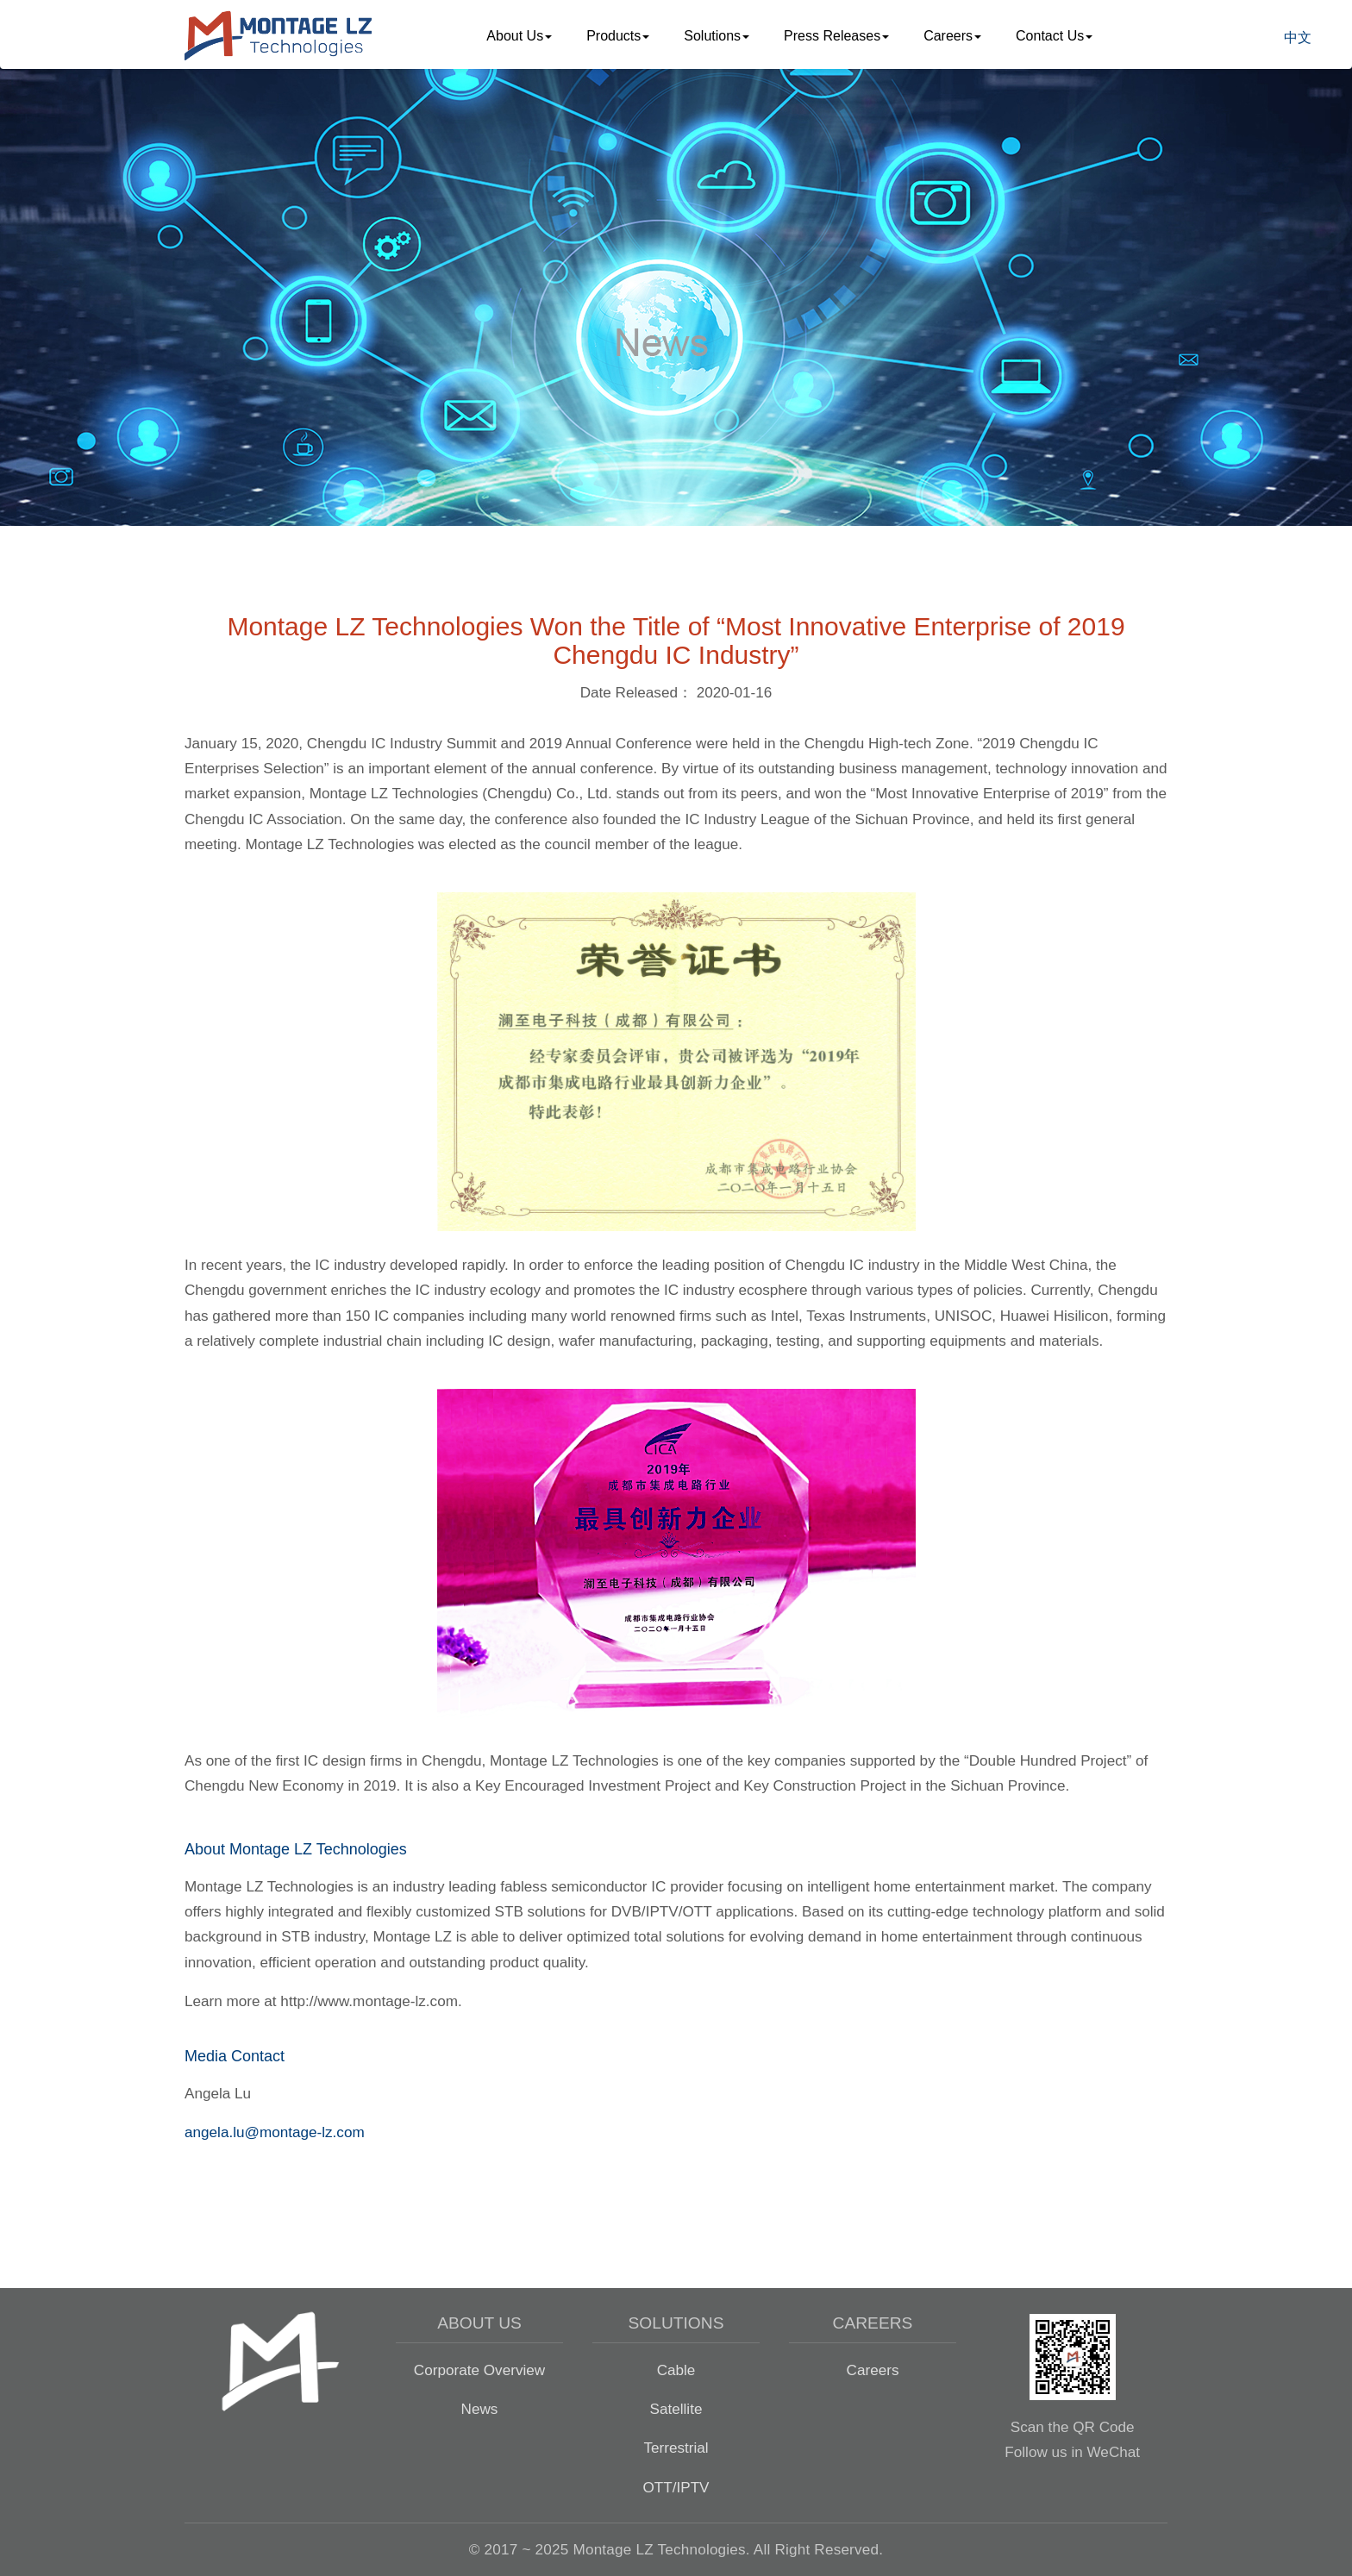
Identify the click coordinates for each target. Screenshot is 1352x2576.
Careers (873, 2370)
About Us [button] (519, 35)
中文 (1297, 37)
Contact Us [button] (1054, 35)
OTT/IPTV (675, 2487)
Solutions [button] (716, 35)
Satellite (676, 2408)
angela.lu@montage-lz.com (275, 2132)
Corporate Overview (479, 2370)
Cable (676, 2370)
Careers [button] (952, 35)
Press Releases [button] (836, 35)
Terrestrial (675, 2447)
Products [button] (617, 35)
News (479, 2408)
